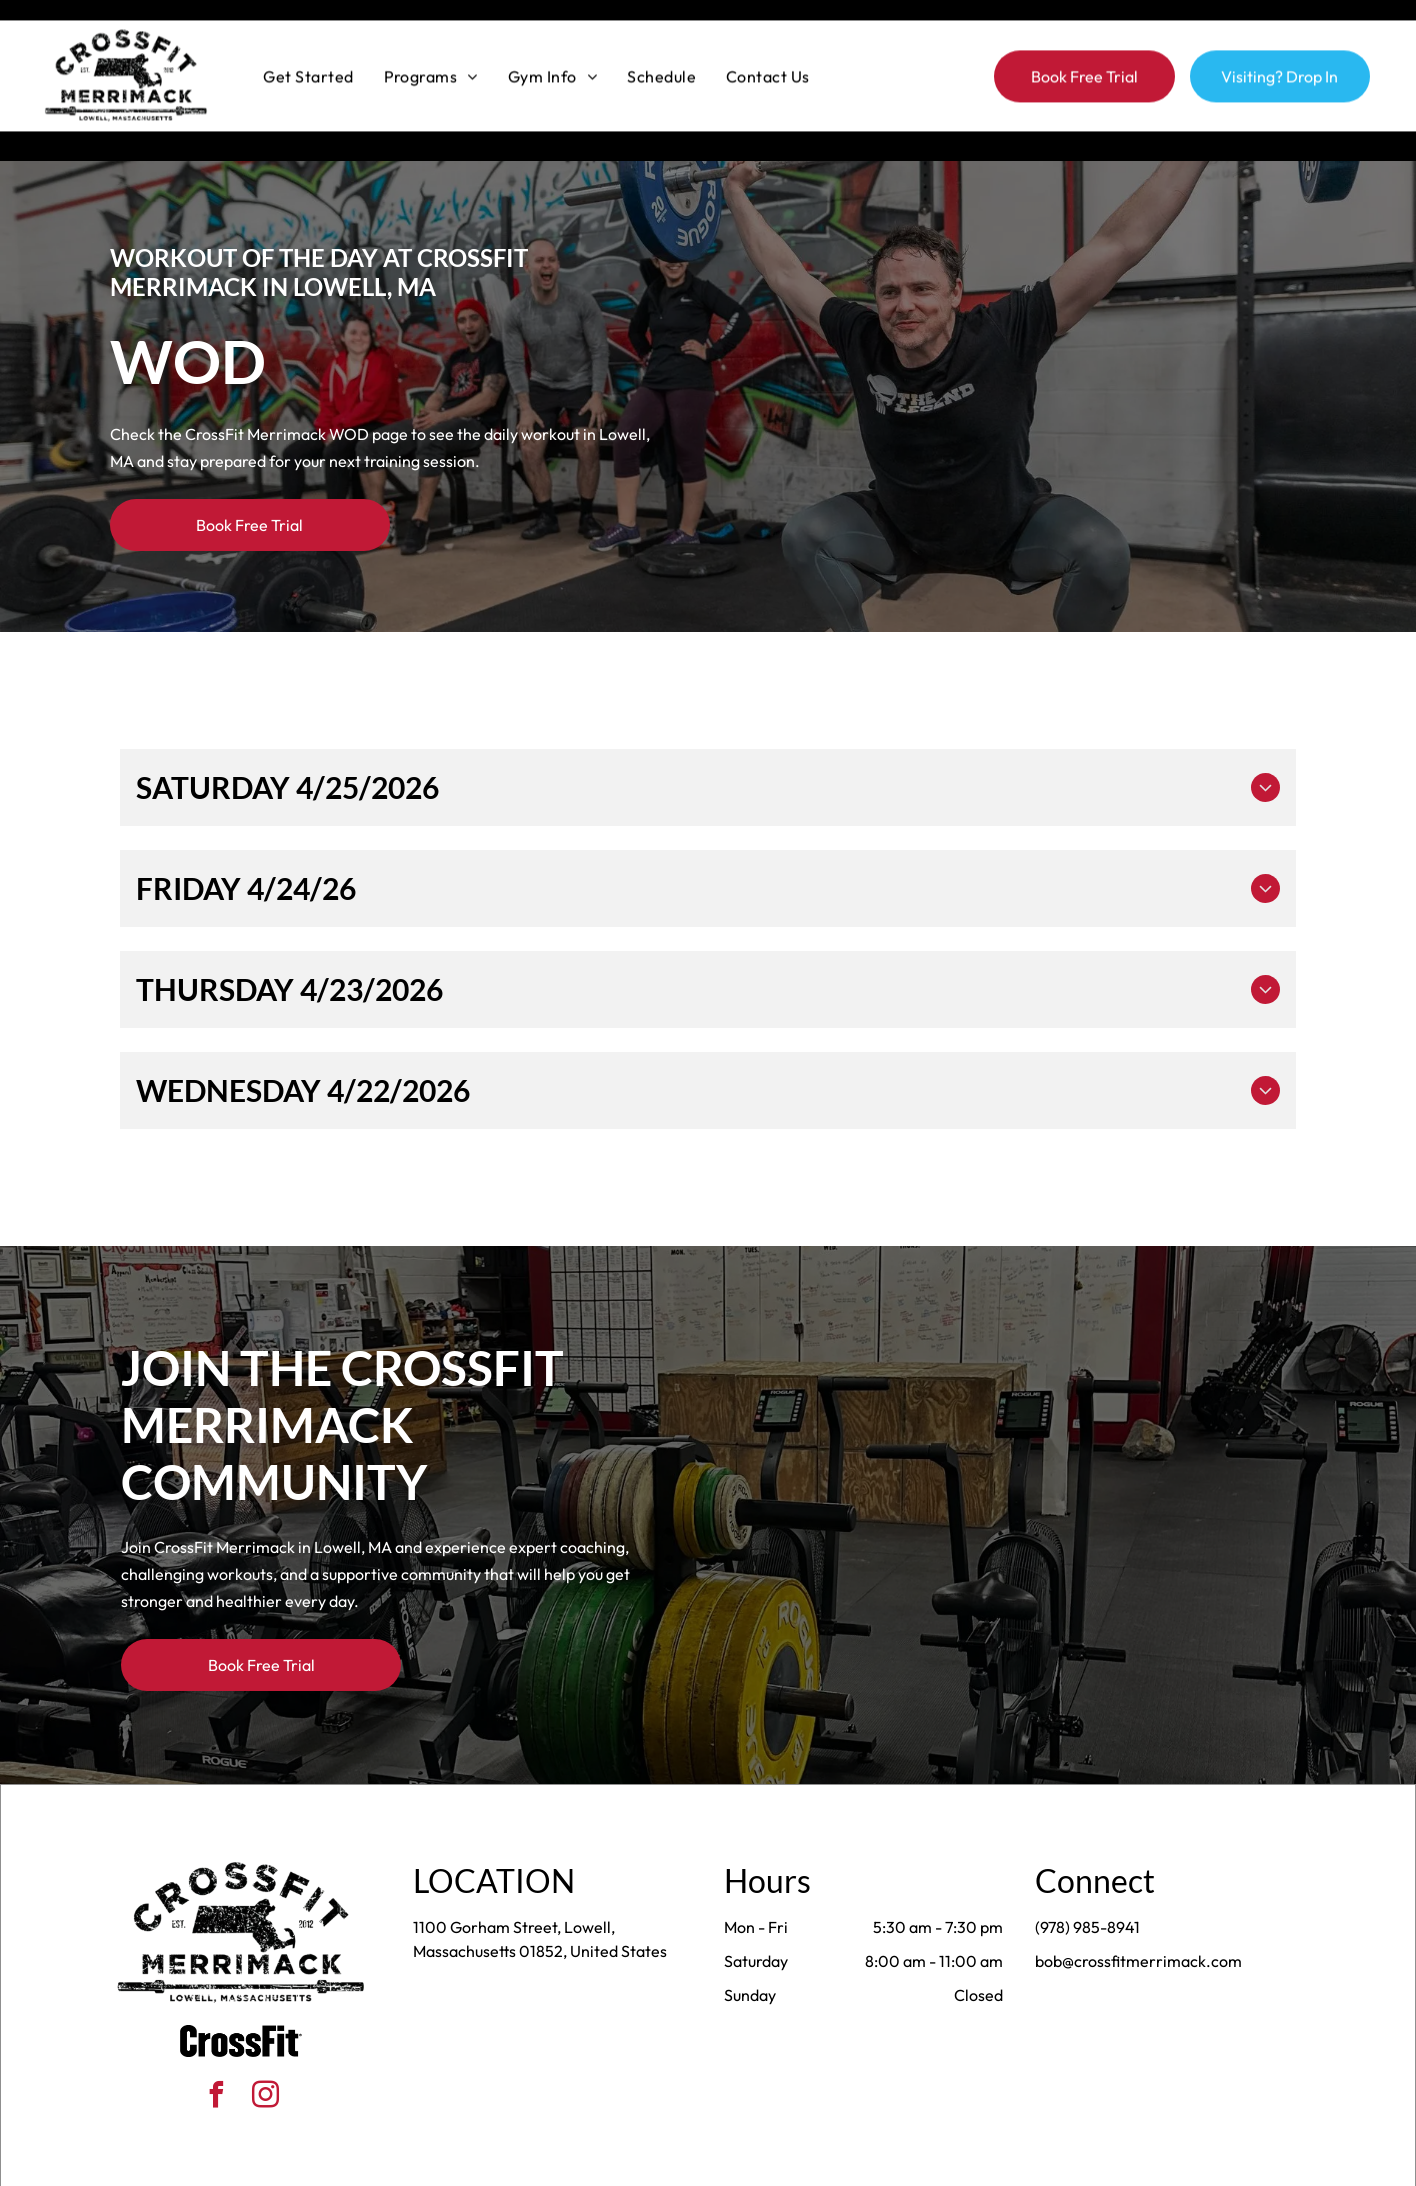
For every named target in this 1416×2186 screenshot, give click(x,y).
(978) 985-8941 (1087, 1877)
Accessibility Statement (748, 2164)
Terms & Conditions (873, 2164)
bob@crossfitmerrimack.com (1138, 1911)
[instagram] (266, 2047)
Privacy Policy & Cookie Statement (583, 2164)
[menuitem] (308, 55)
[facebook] (217, 2047)
